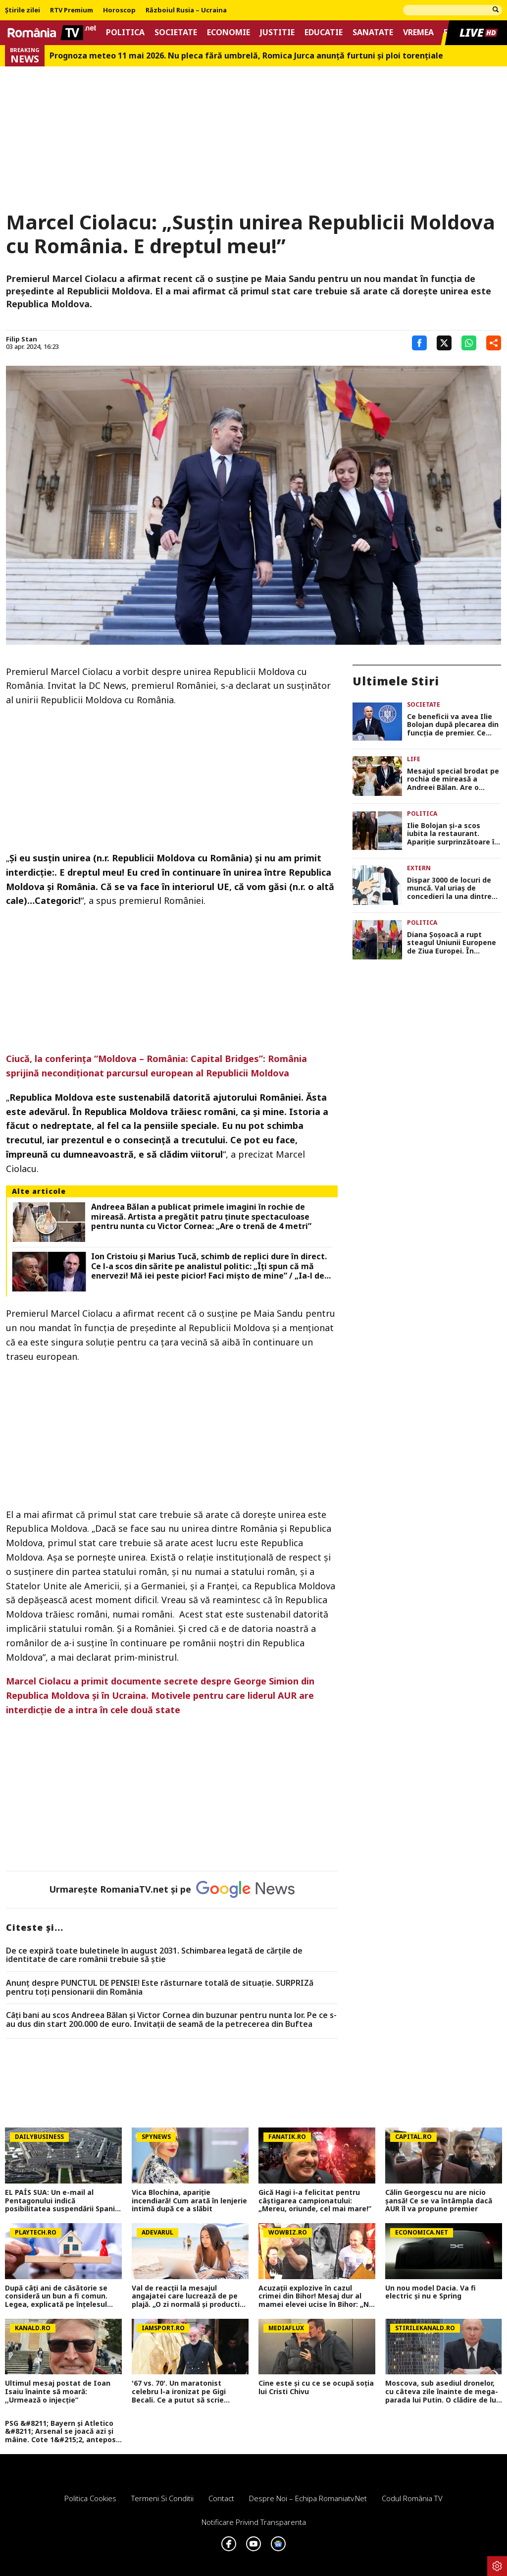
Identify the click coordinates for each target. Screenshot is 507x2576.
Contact (221, 2498)
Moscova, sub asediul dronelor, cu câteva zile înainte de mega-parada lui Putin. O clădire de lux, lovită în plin (443, 2391)
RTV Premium (71, 10)
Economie (228, 32)
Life (413, 759)
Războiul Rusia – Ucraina (186, 10)
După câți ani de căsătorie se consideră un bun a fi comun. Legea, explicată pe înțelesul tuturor (56, 2296)
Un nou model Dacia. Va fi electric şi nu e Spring (430, 2292)
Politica (125, 32)
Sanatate (373, 32)
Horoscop (119, 10)
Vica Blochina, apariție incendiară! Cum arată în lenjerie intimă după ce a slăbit (189, 2200)
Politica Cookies (90, 2498)
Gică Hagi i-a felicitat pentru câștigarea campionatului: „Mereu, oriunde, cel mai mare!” (314, 2200)
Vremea (418, 32)
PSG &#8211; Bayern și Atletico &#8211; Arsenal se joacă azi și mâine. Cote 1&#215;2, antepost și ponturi (62, 2431)
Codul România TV (412, 2498)
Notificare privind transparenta (254, 2522)
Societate (175, 32)
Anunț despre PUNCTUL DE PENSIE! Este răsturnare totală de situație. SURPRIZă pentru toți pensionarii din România (159, 1987)
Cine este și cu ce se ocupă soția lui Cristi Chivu (316, 2387)
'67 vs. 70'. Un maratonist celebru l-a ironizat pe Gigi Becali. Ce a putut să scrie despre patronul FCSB (179, 2391)
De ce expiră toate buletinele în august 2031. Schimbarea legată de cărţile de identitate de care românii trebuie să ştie (154, 1955)
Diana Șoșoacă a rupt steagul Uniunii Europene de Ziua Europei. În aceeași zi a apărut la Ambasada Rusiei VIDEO (451, 943)
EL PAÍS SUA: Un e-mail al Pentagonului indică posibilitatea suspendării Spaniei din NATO (63, 2200)
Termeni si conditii (162, 2498)
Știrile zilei (22, 10)
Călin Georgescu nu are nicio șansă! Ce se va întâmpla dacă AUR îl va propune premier (438, 2200)
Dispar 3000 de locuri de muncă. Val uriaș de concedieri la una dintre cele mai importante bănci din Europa (454, 888)
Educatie (323, 32)
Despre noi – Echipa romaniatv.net (308, 2498)
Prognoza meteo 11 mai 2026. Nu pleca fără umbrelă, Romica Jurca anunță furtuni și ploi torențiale (246, 55)
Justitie (277, 32)
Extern (419, 868)
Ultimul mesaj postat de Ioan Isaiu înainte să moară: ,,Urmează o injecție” (57, 2391)
